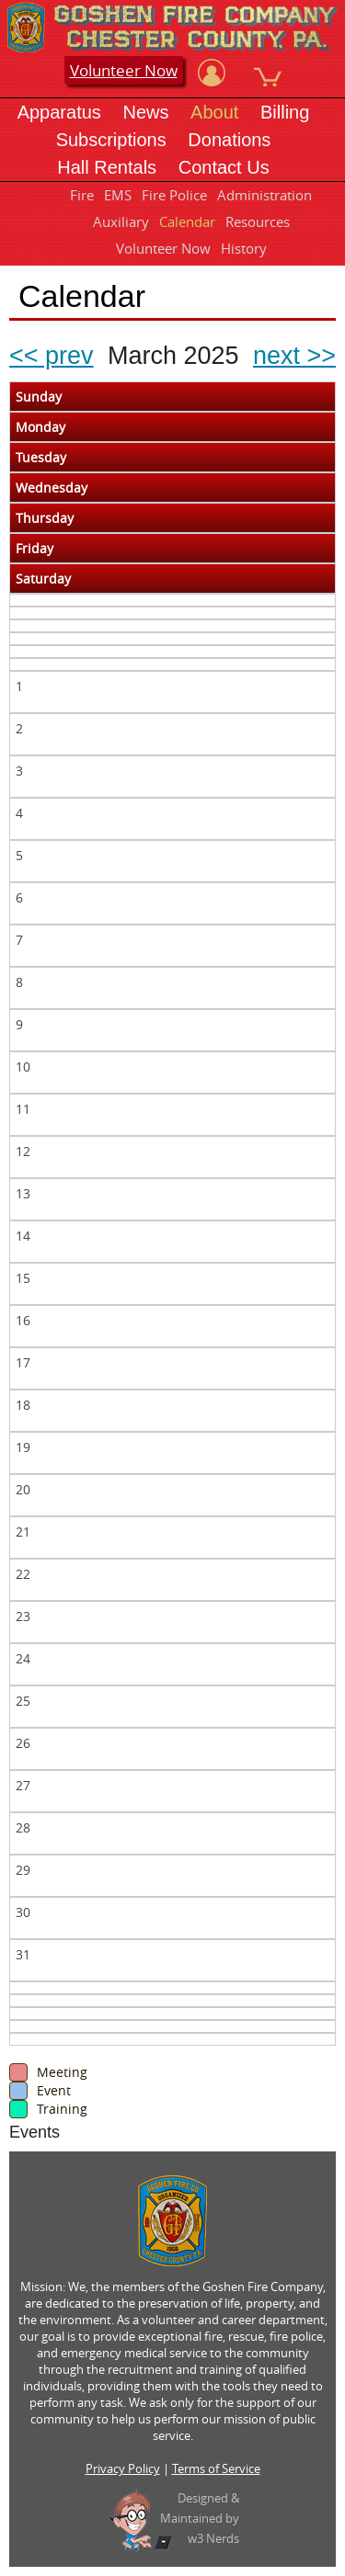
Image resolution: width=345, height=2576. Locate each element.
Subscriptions (111, 140)
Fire (82, 195)
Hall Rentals (106, 167)
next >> (294, 355)
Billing (284, 112)
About (214, 112)
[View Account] (211, 72)
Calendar (187, 221)
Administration (264, 195)
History (244, 248)
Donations (229, 140)
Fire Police (174, 195)
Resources (257, 221)
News (145, 112)
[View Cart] (268, 72)
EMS (118, 195)
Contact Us (224, 167)
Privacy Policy (123, 2468)
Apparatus (59, 112)
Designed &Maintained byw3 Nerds (199, 2518)
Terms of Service (216, 2468)
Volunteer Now (124, 70)
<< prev (51, 355)
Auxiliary (121, 221)
